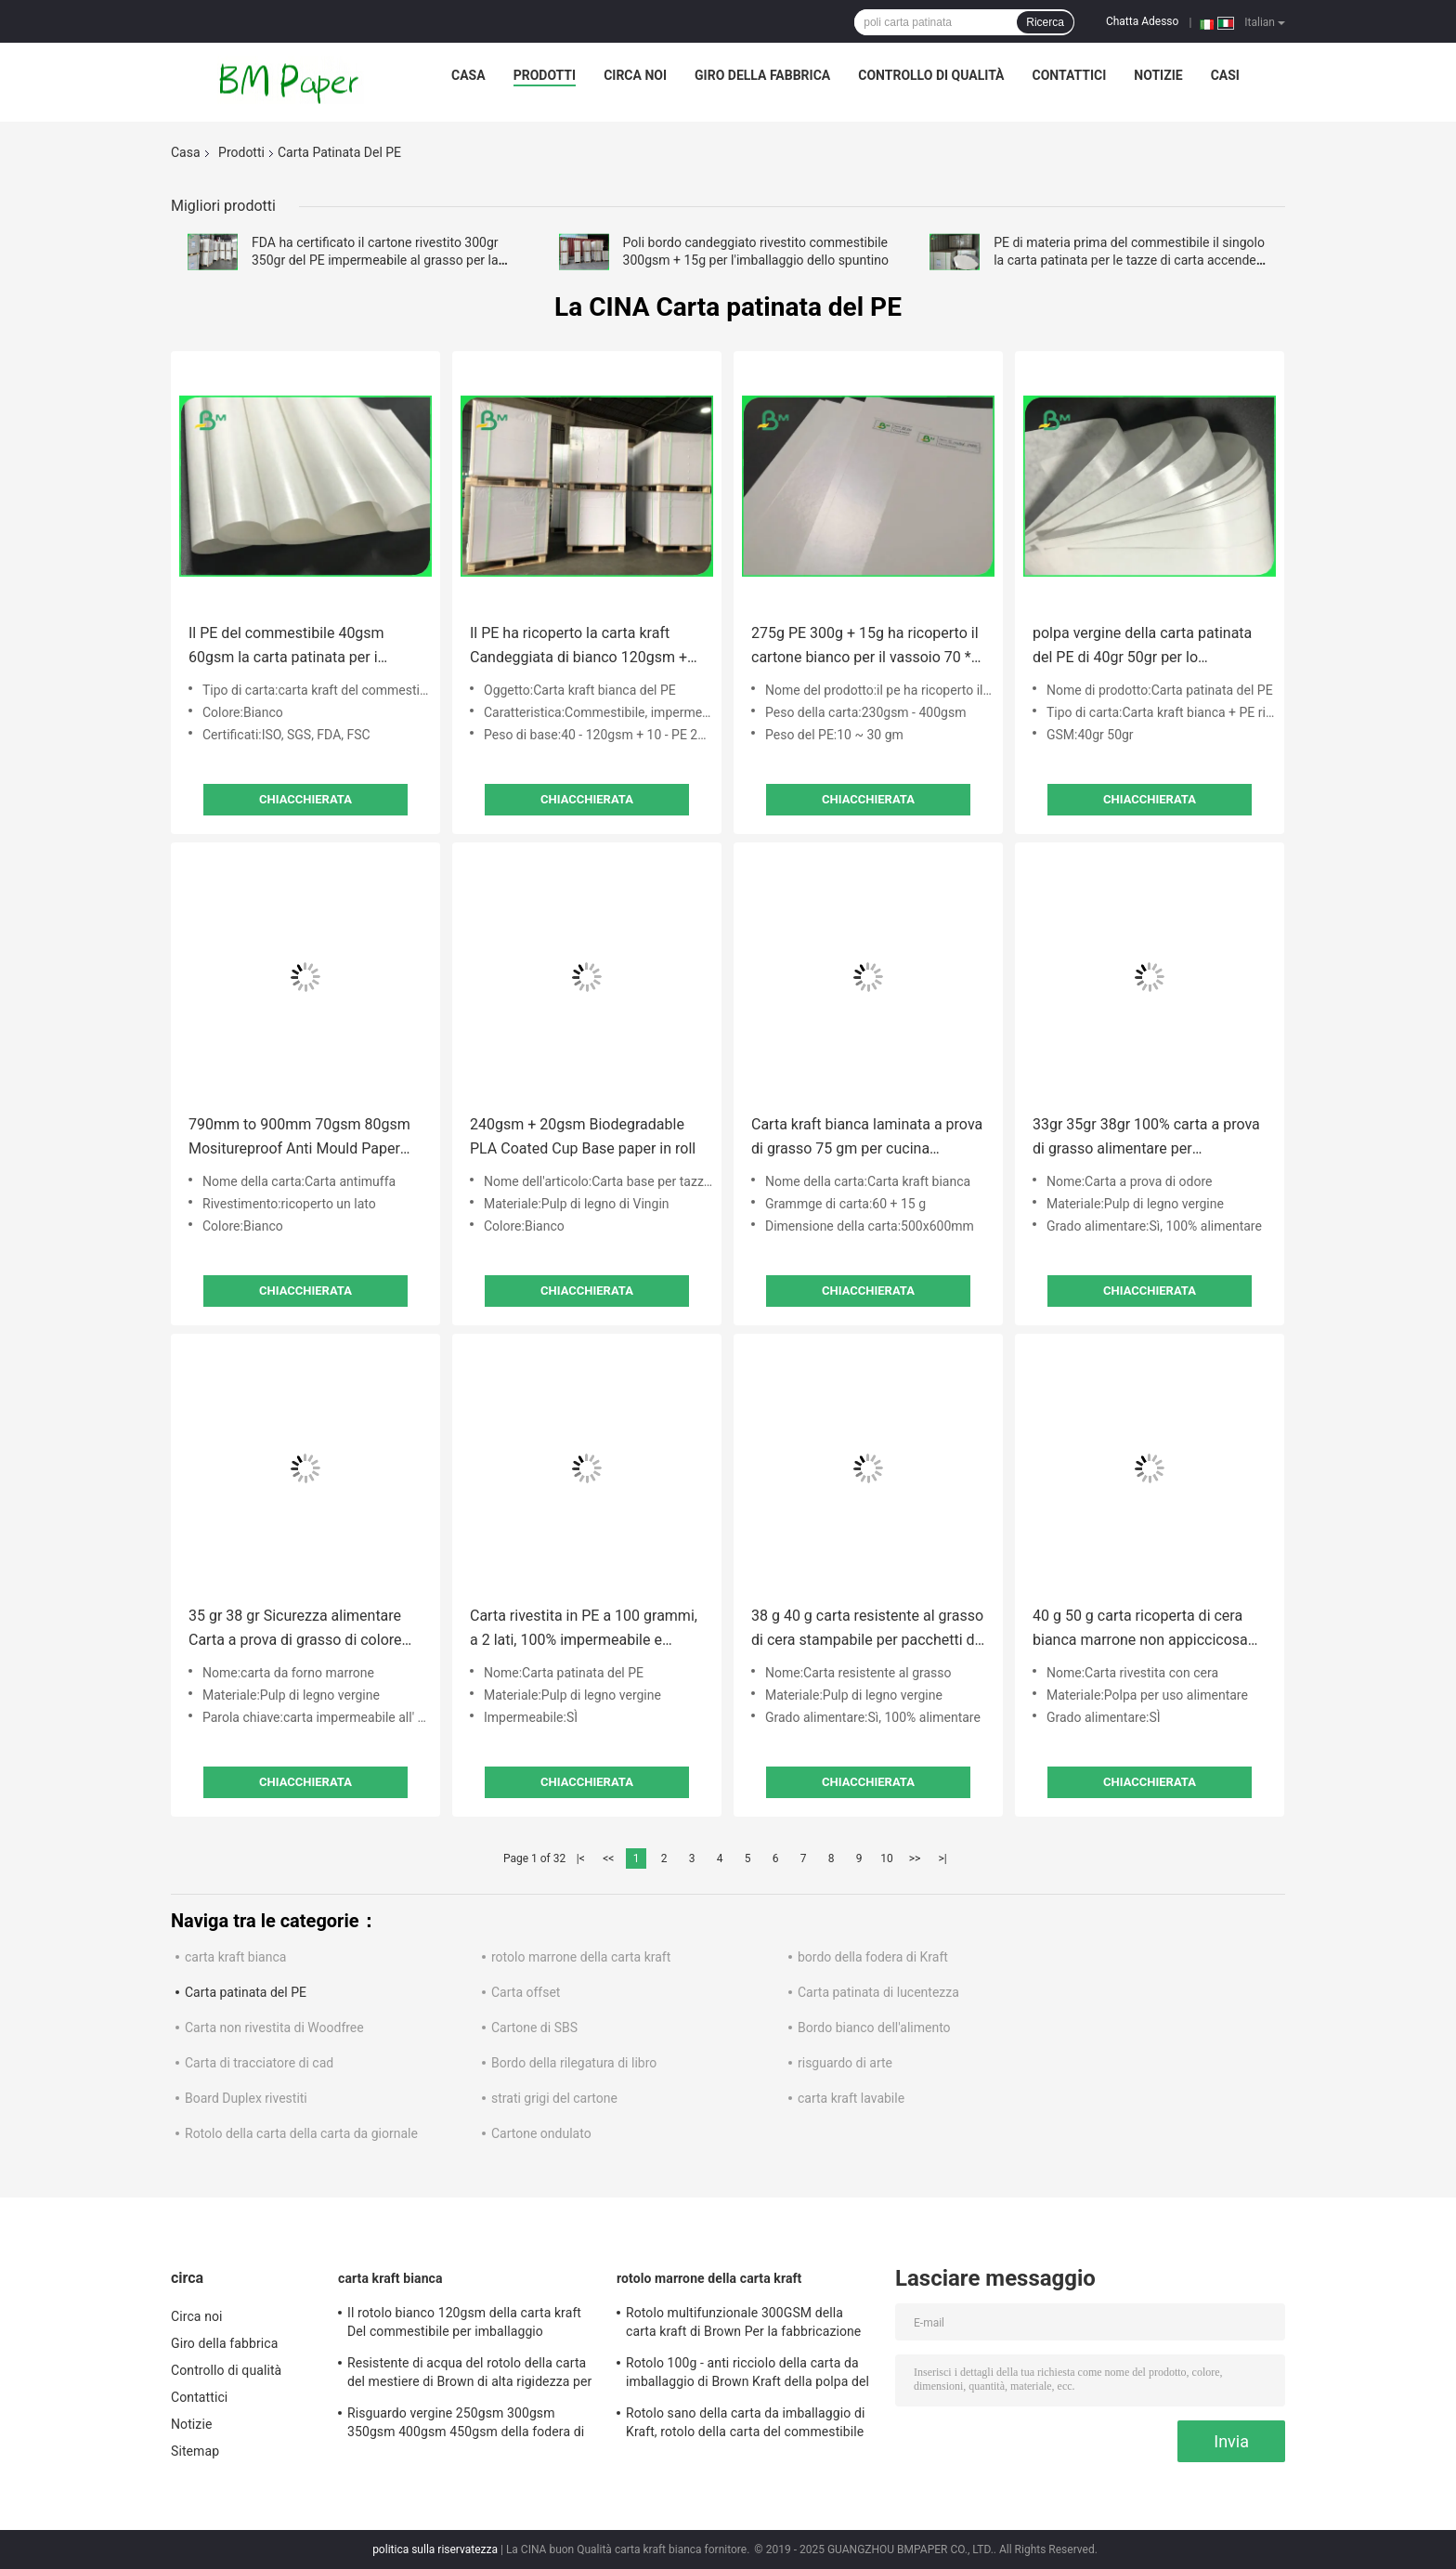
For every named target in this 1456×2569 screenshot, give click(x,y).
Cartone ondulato (541, 2133)
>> (915, 1858)
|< (581, 1858)
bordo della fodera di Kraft (873, 1957)
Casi (1225, 75)
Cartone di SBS (534, 2027)
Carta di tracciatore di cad (259, 2062)
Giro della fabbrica (762, 75)
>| (942, 1858)
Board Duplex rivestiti (246, 2098)
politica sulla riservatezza (435, 2549)
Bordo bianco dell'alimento (874, 2027)
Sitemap (195, 2451)
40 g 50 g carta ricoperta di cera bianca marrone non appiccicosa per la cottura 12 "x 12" (1140, 1629)
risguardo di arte (845, 2062)
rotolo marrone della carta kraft (580, 1957)
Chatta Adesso (1142, 21)
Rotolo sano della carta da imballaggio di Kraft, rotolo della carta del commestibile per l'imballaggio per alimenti (745, 2425)
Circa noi (635, 75)
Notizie (1158, 75)
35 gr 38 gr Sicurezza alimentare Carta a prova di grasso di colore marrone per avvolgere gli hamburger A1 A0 (295, 1629)
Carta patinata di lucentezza (878, 1992)
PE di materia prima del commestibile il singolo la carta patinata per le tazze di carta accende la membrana (1129, 260)
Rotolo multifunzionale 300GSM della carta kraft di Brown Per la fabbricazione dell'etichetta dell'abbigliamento (743, 2324)
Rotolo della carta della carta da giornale (301, 2133)
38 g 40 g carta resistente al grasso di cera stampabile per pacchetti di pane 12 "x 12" (867, 1629)
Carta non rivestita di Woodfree (274, 2027)
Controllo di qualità (931, 75)
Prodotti (545, 75)
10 (886, 1858)
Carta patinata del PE (245, 1992)
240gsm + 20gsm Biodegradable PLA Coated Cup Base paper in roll (583, 1136)
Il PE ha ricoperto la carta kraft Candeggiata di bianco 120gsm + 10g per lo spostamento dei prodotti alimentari (578, 647)
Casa (468, 75)
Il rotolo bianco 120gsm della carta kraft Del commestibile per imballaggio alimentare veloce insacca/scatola (464, 2324)
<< (608, 1858)
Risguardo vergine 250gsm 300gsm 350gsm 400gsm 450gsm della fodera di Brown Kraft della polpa (465, 2425)
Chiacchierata (305, 799)
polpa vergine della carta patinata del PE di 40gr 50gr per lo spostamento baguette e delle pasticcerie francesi (1142, 647)
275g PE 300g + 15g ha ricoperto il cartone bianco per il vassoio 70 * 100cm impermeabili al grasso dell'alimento (865, 647)
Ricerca (1045, 22)
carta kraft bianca (235, 1957)
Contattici (1070, 75)
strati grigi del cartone (554, 2098)
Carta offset (525, 1992)
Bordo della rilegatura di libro (573, 2062)
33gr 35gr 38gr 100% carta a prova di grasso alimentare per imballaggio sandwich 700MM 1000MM (1146, 1138)
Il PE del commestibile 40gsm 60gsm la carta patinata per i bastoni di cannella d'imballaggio (296, 647)
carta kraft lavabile (851, 2098)
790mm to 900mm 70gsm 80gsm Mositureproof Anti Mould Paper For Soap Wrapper (299, 1138)
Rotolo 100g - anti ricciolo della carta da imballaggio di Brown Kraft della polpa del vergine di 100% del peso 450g (747, 2374)
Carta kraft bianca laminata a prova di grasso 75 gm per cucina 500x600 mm (866, 1138)
